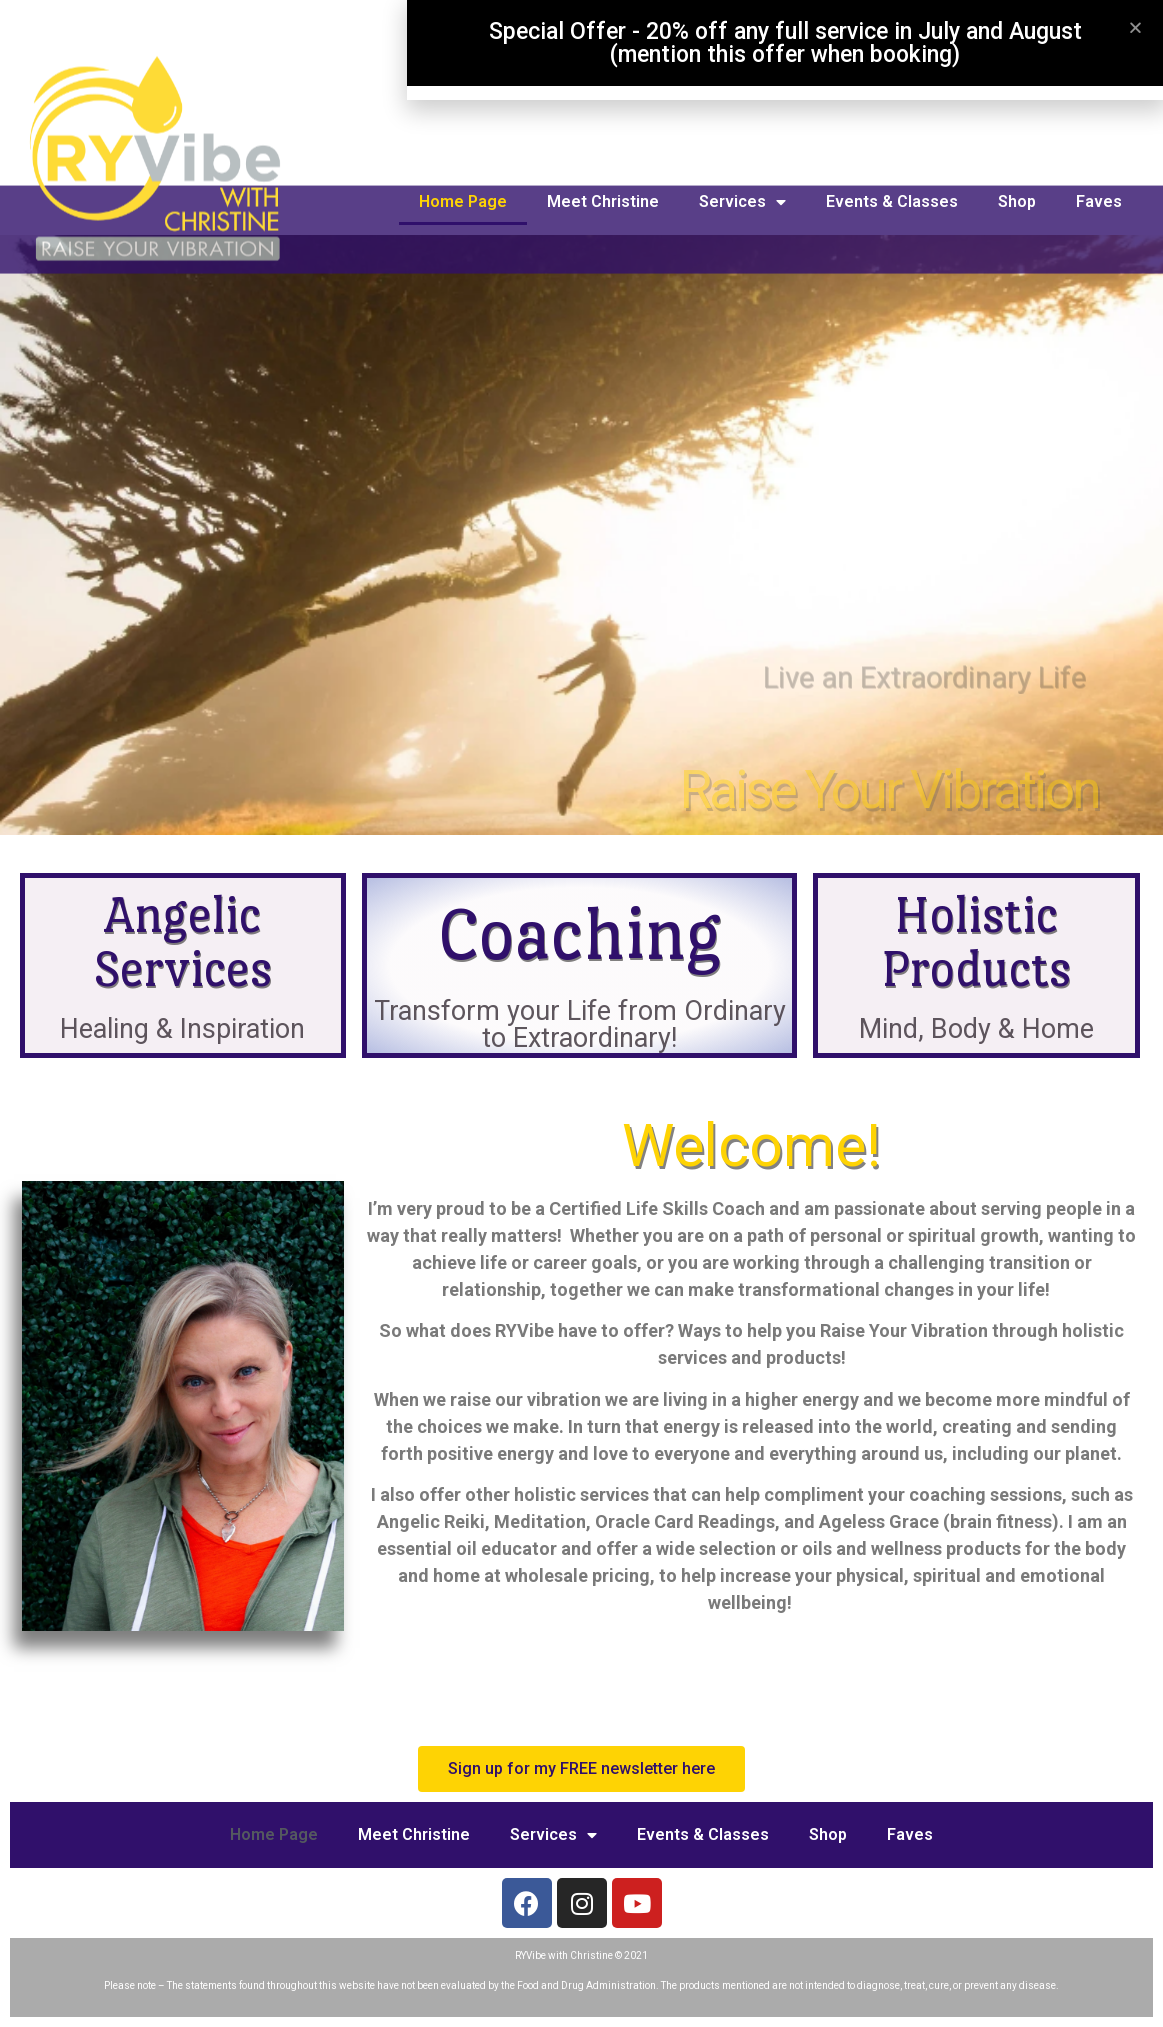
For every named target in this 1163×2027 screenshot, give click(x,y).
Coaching (580, 934)
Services (742, 202)
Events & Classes (892, 201)
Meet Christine (603, 201)
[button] (581, 1769)
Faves (1099, 201)
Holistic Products (976, 941)
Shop (1017, 201)
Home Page (463, 201)
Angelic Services (183, 941)
